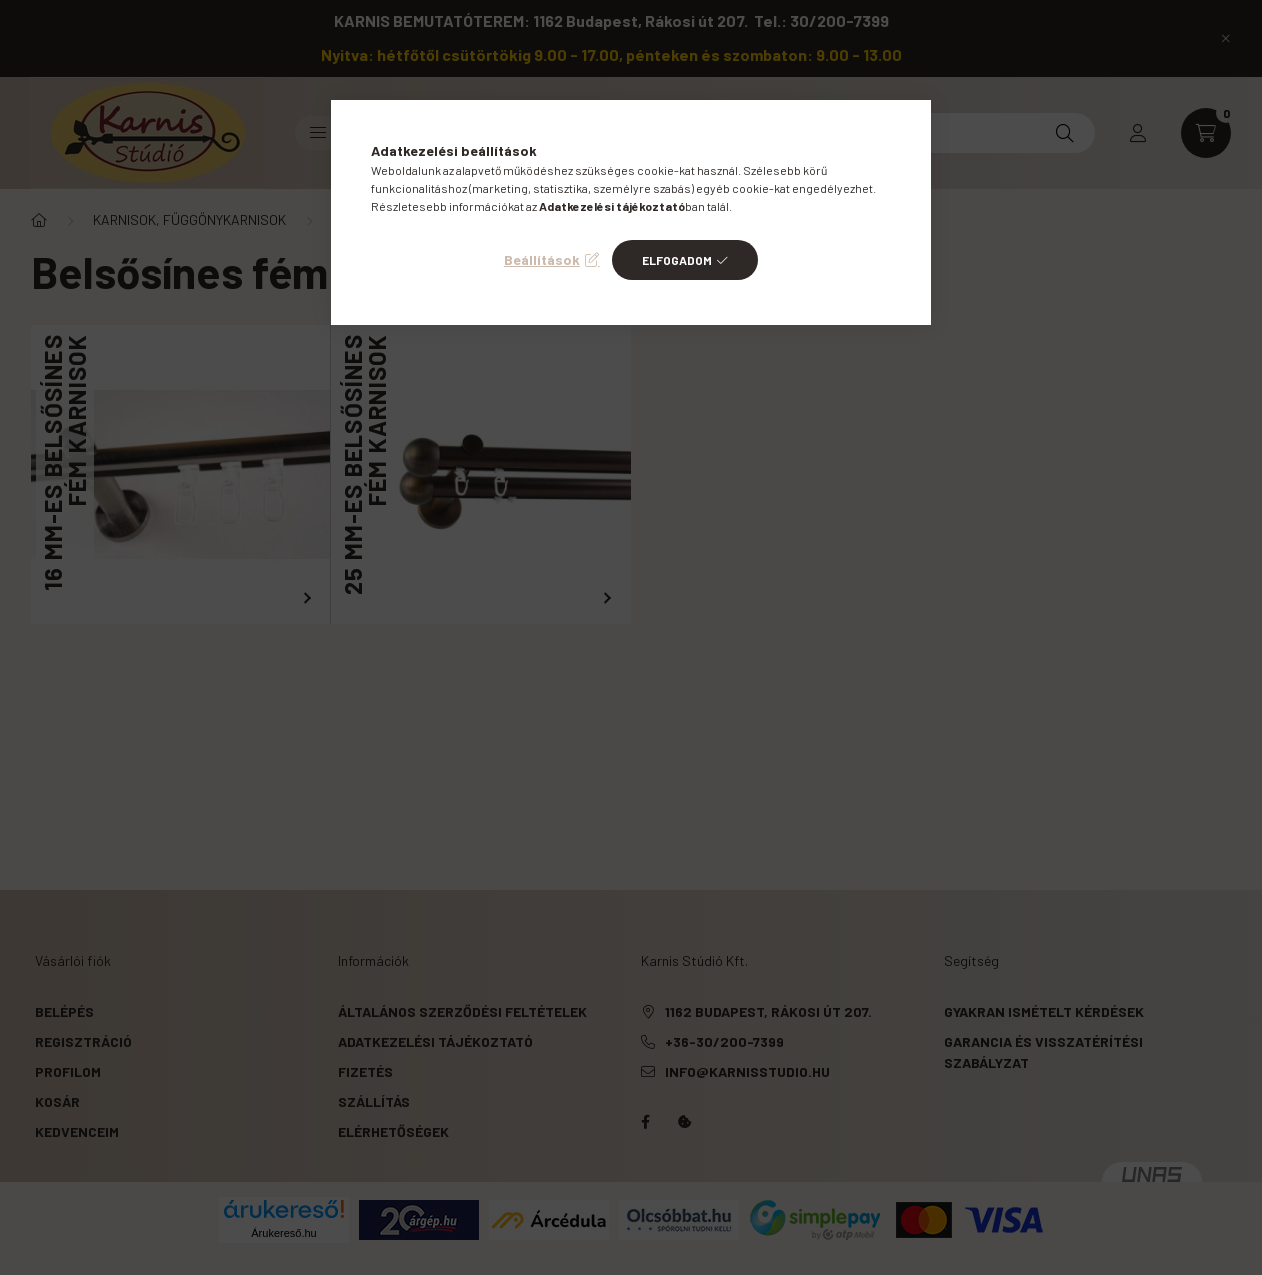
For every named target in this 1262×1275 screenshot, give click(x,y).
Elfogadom (677, 260)
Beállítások (542, 259)
